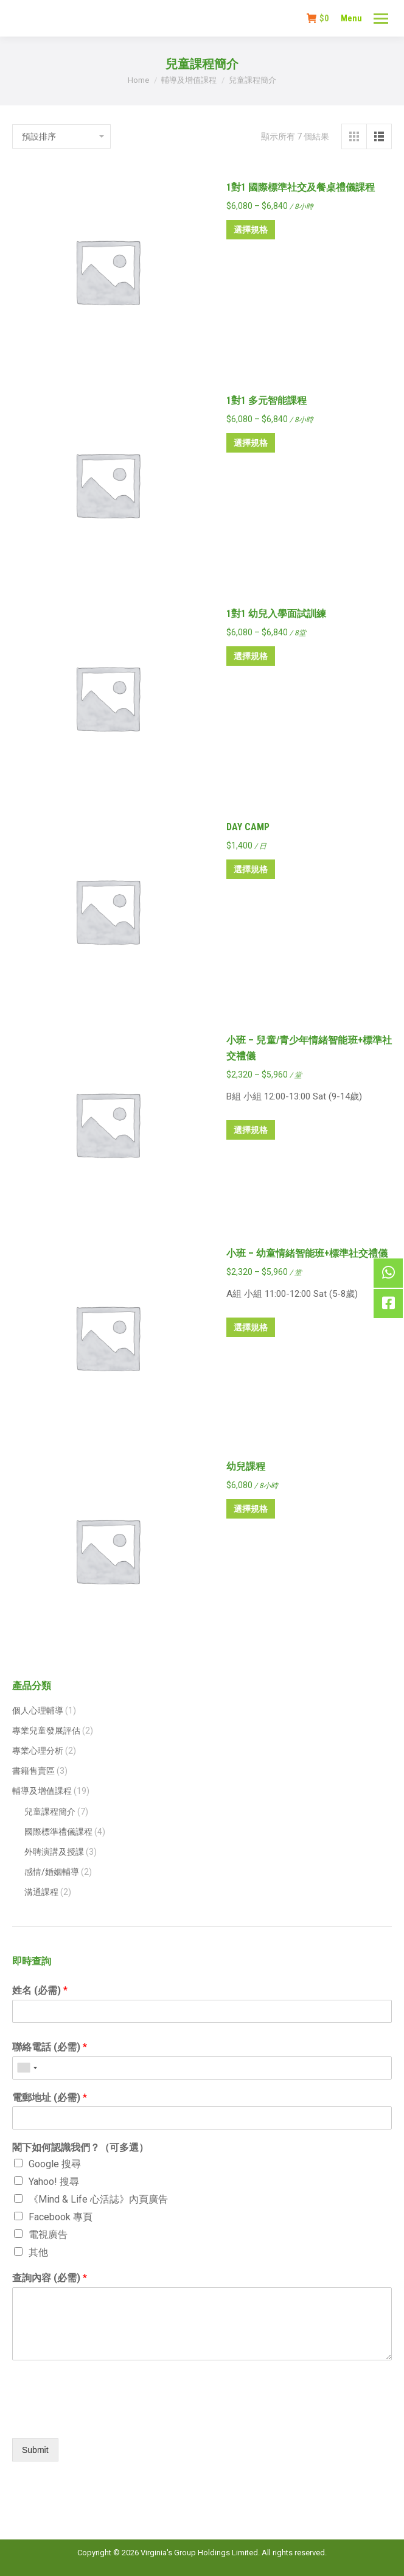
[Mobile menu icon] (381, 18)
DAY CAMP (248, 827)
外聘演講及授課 (54, 1852)
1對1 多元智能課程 (266, 400)
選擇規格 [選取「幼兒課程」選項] (251, 1509)
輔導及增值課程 (42, 1791)
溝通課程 (41, 1892)
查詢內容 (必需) (49, 2278)
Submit (35, 2450)
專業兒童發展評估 (46, 1730)
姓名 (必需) (40, 1990)
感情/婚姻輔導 (51, 1872)
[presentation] (104, 2418)
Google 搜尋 (55, 2164)
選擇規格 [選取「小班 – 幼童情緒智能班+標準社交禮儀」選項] (251, 1327)
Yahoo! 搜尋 (54, 2181)
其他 (38, 2252)
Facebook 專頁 (60, 2217)
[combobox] (27, 2068)
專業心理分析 (37, 1751)
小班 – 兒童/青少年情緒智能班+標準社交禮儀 (309, 1048)
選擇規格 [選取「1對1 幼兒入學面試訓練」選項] (251, 656)
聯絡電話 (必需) (49, 2047)
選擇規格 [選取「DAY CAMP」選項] (251, 869)
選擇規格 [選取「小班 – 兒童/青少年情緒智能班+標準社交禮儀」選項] (251, 1130)
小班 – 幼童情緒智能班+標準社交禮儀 (307, 1253)
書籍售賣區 (33, 1771)
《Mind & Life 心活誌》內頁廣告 (98, 2199)
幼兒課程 (245, 1466)
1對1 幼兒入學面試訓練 (276, 613)
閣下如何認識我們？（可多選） (80, 2147)
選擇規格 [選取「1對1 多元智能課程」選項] (251, 443)
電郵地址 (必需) (49, 2097)
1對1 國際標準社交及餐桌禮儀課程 (300, 187)
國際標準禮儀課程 (58, 1832)
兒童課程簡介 (49, 1811)
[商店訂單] (61, 136)
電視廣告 (48, 2234)
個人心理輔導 (37, 1710)
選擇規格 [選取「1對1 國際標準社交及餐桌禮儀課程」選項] (251, 230)
